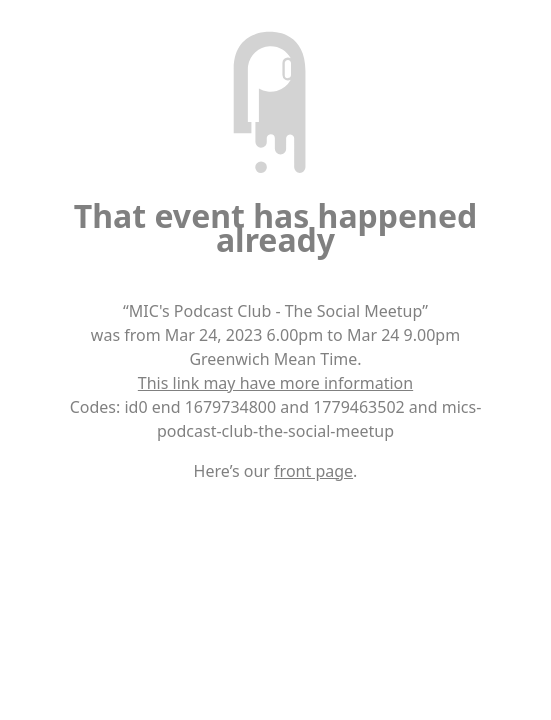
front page (313, 471)
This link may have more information (275, 383)
